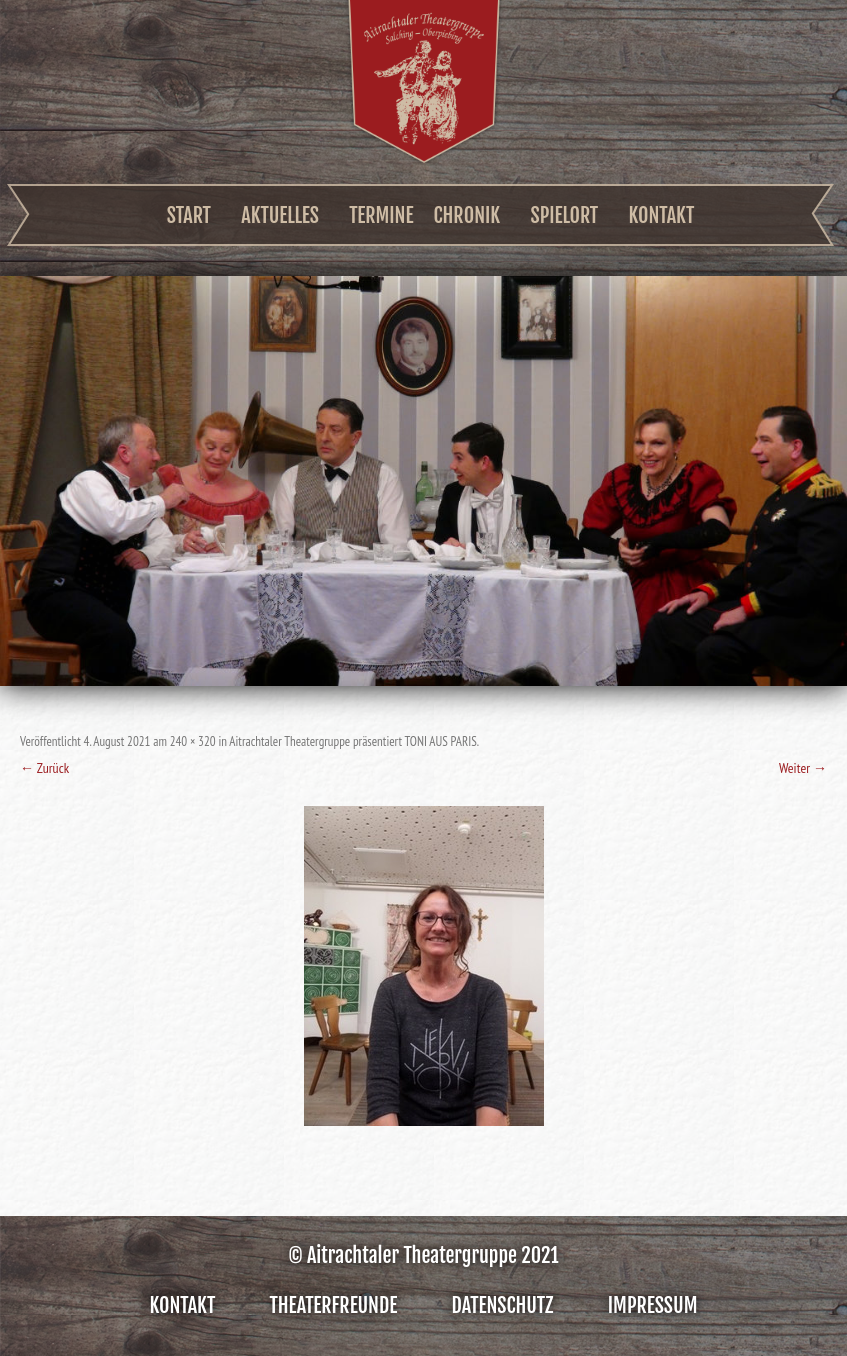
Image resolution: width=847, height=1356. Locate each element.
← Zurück (44, 768)
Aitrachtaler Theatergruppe (424, 81)
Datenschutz (503, 1305)
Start (189, 215)
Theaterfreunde (334, 1305)
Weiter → (803, 768)
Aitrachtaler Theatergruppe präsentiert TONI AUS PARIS (352, 741)
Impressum (653, 1305)
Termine (381, 215)
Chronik (467, 215)
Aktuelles (279, 215)
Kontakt (662, 215)
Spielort (565, 215)
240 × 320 (193, 741)
